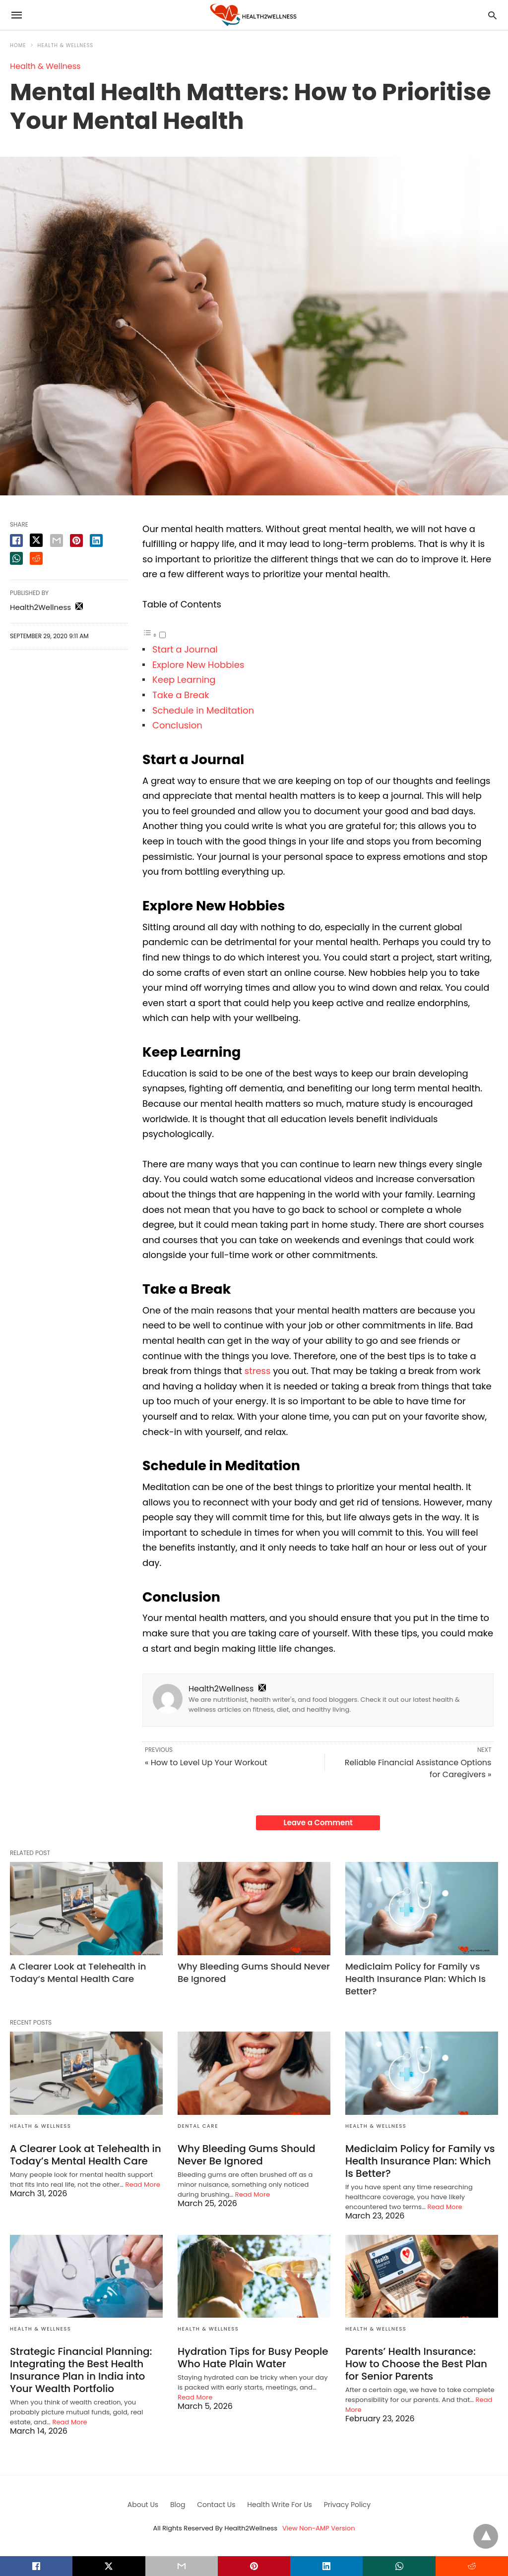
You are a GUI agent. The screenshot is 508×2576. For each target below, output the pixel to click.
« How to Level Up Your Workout (206, 1762)
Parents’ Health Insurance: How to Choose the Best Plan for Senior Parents (416, 2363)
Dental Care (198, 2126)
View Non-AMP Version (318, 2528)
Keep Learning (186, 679)
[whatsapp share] (16, 558)
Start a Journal (185, 649)
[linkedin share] (96, 540)
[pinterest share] (76, 540)
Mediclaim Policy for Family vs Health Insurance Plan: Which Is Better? (415, 1978)
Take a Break (180, 695)
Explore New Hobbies (198, 665)
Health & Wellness (66, 45)
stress (258, 1371)
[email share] (56, 540)
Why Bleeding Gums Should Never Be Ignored (247, 2155)
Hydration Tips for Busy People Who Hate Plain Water (253, 2357)
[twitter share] (36, 540)
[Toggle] (162, 635)
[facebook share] (16, 540)
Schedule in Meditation (204, 710)
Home (18, 45)
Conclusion (177, 725)
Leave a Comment (318, 1822)
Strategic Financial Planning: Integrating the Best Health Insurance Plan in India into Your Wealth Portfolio (81, 2370)
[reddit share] (36, 558)
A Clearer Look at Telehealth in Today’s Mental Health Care (78, 1972)
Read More (143, 2184)
